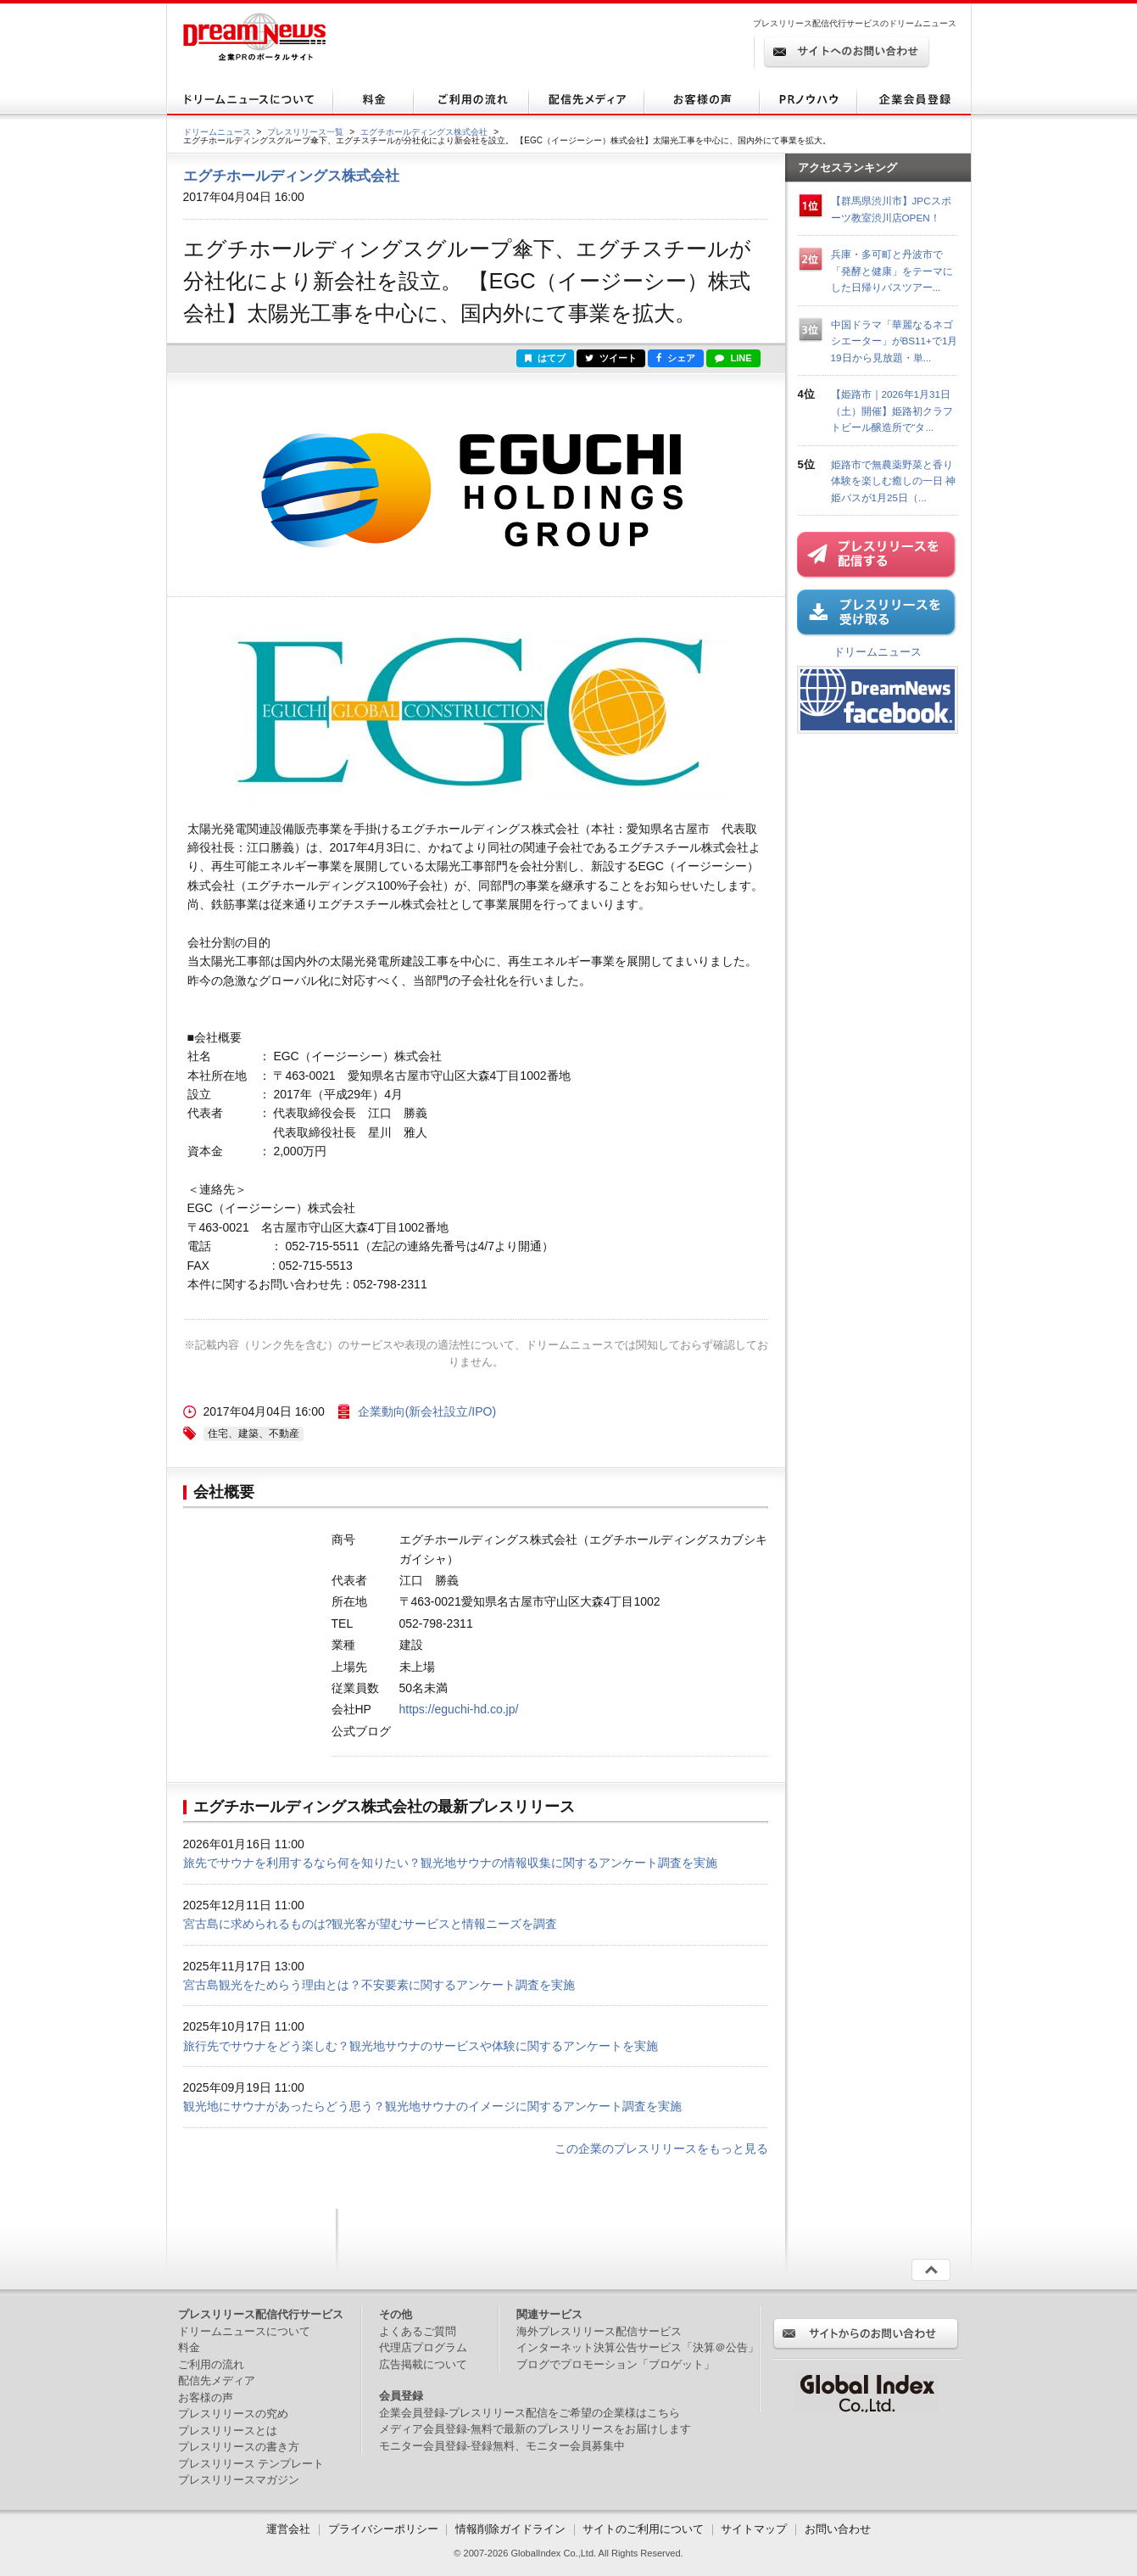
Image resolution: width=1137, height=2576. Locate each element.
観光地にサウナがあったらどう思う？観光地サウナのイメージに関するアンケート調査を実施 (432, 2106)
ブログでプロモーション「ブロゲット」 (615, 2364)
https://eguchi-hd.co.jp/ (459, 1709)
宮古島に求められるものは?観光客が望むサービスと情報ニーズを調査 (370, 1924)
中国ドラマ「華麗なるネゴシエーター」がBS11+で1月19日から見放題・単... (894, 341)
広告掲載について (423, 2364)
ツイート (611, 358)
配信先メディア (216, 2380)
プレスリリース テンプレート (251, 2463)
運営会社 (290, 2529)
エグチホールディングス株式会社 (424, 132)
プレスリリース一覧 (305, 132)
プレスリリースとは (227, 2430)
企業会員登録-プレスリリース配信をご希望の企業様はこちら (529, 2412)
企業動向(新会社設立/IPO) (427, 1411)
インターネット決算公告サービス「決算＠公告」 (637, 2347)
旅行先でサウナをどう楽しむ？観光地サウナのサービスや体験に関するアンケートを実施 (420, 2046)
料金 (189, 2347)
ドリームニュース (217, 132)
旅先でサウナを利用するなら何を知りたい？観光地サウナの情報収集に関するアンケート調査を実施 (450, 1862)
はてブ (545, 358)
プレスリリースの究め (233, 2413)
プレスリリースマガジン (238, 2479)
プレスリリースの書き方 (238, 2446)
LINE (733, 358)
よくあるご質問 (417, 2331)
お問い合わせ (838, 2529)
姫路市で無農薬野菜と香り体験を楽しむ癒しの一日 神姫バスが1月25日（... (893, 481)
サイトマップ (754, 2529)
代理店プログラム (423, 2347)
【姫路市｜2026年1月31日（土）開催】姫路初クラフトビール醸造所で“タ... (892, 410)
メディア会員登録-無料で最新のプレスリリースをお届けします (535, 2428)
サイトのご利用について (643, 2529)
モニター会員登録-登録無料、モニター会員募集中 (502, 2445)
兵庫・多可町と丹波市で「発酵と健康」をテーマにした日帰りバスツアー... (892, 271)
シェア (675, 358)
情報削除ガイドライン (510, 2529)
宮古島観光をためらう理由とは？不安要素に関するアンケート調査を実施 (379, 1985)
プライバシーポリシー (383, 2529)
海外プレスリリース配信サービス (599, 2331)
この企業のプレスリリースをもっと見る (661, 2148)
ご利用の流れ (211, 2364)
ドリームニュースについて (244, 2331)
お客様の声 (205, 2397)
